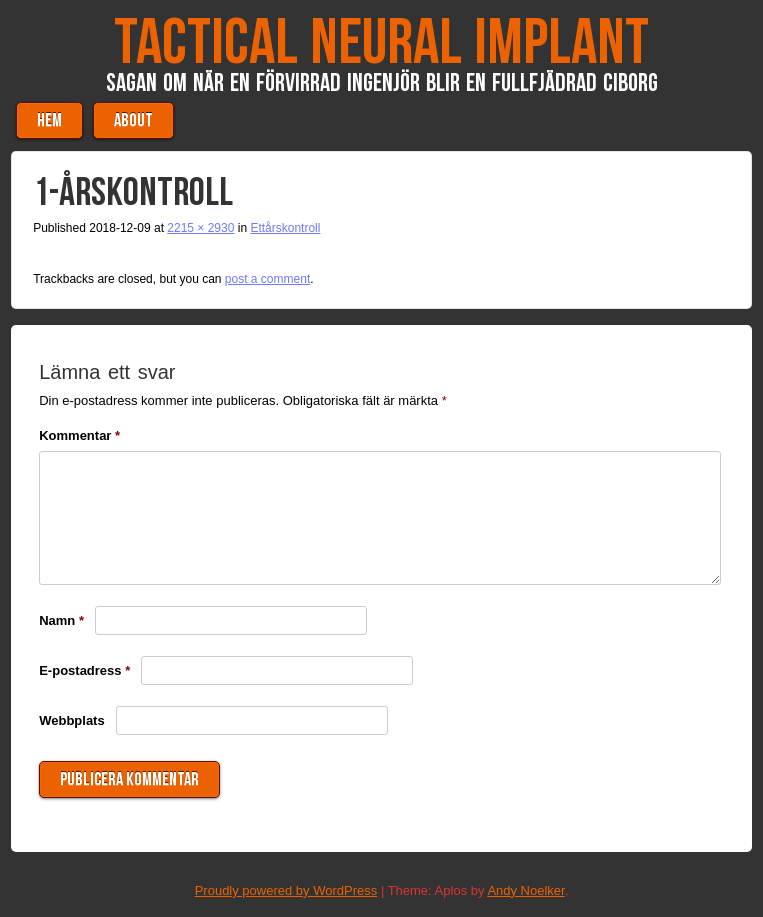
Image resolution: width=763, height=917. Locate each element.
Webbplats (72, 720)
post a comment (267, 279)
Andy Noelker (525, 890)
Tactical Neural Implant (381, 43)
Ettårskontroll (285, 228)
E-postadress (84, 670)
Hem (49, 120)
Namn (61, 620)
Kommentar (79, 435)
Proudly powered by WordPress (286, 890)
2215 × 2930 (200, 228)
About (133, 120)
